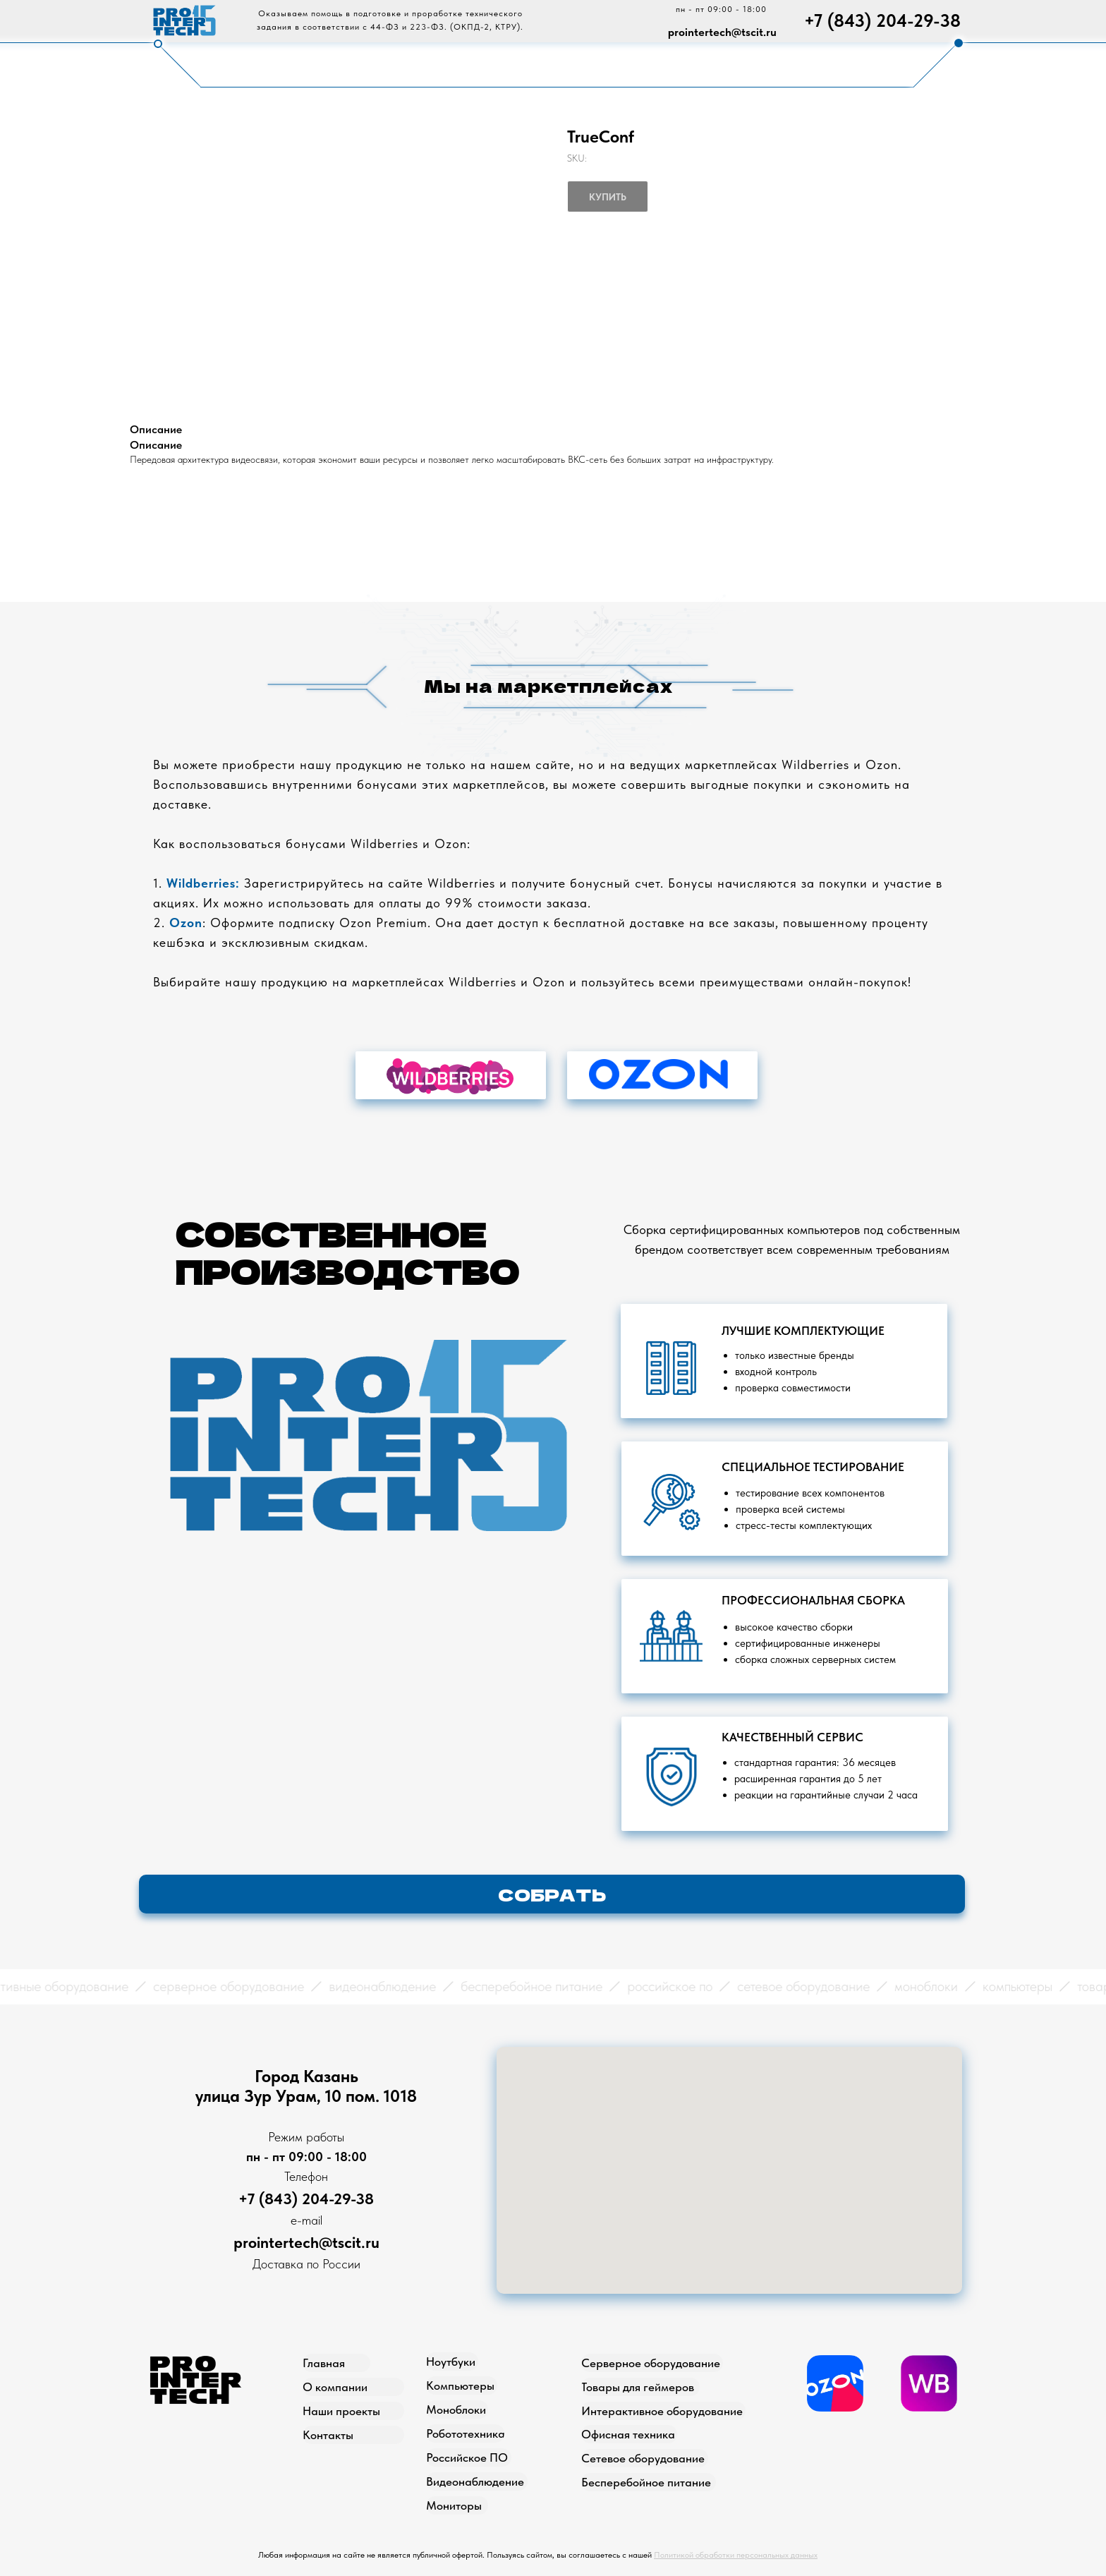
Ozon (185, 922)
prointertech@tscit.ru (722, 32)
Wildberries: (203, 883)
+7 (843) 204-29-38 (882, 20)
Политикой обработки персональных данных (736, 2555)
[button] (552, 1894)
